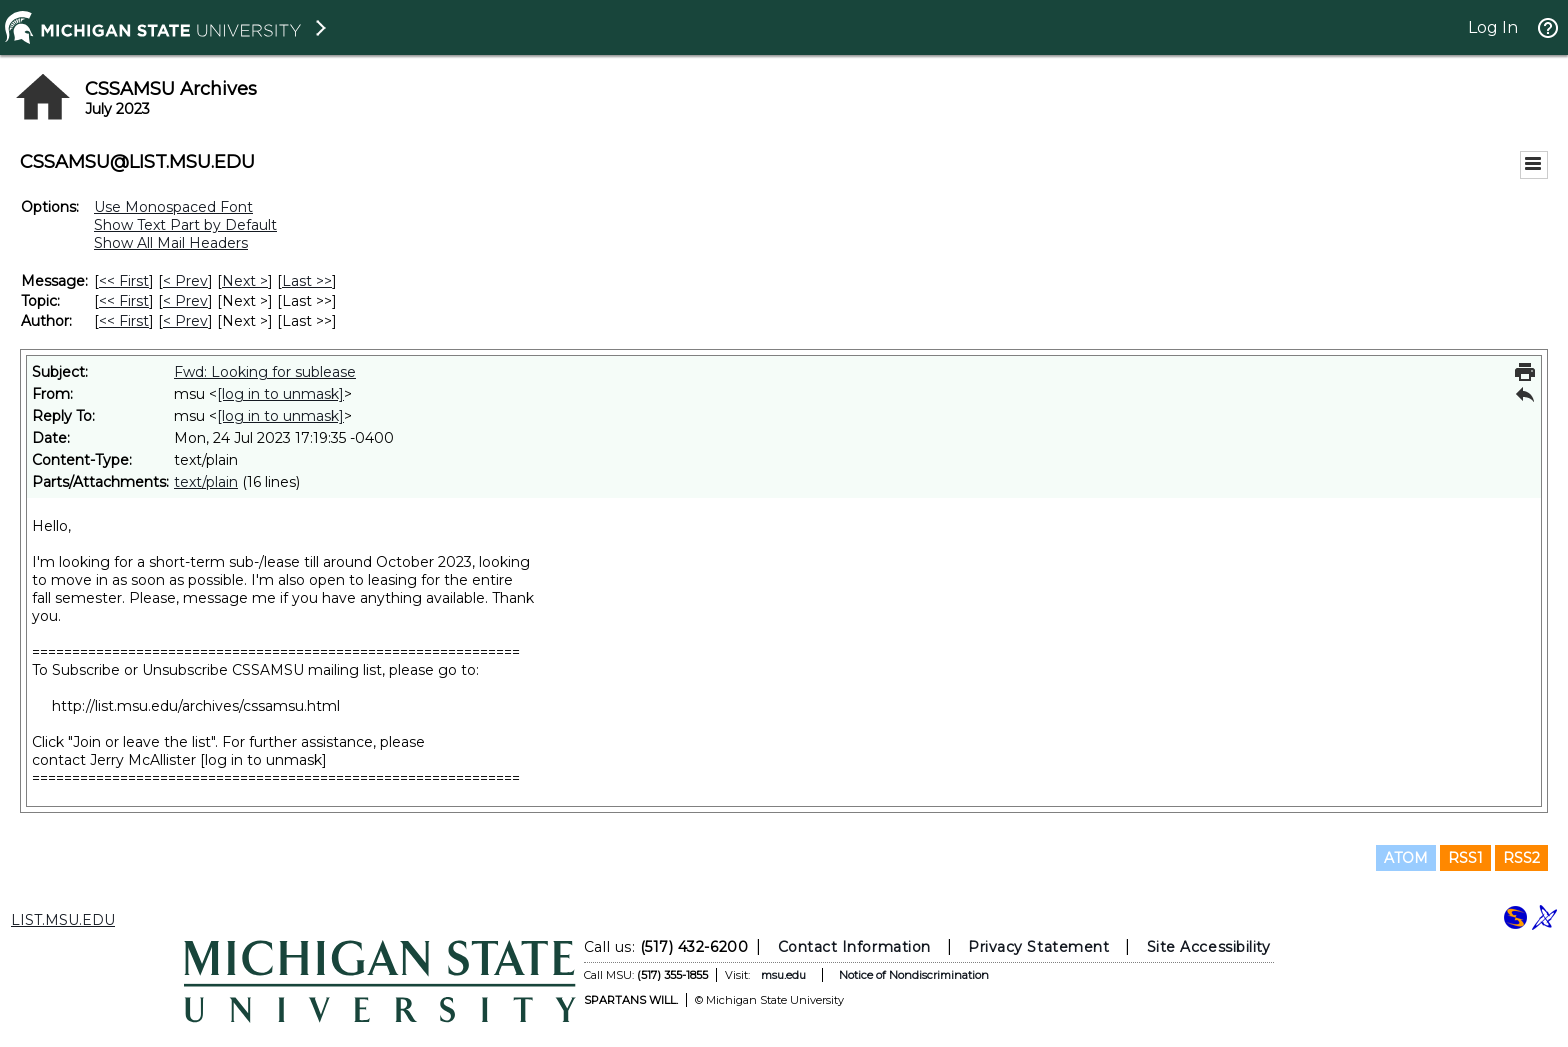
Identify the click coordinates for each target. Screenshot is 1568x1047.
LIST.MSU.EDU (63, 920)
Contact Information (854, 947)
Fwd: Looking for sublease (265, 372)
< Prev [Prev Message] (185, 281)
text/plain (206, 482)
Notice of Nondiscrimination (914, 975)
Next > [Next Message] (245, 281)
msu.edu (783, 975)
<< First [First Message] (124, 281)
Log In (1493, 27)
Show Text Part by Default (185, 225)
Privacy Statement (1038, 947)
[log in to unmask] (280, 394)
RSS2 (1521, 858)
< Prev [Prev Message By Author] (185, 321)
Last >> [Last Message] (307, 281)
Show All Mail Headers (171, 243)
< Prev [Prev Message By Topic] (185, 301)
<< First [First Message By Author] (124, 321)
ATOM (1406, 858)
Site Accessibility (1209, 947)
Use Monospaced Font (173, 207)
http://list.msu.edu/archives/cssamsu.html (196, 706)
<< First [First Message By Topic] (124, 301)
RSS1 (1465, 858)
